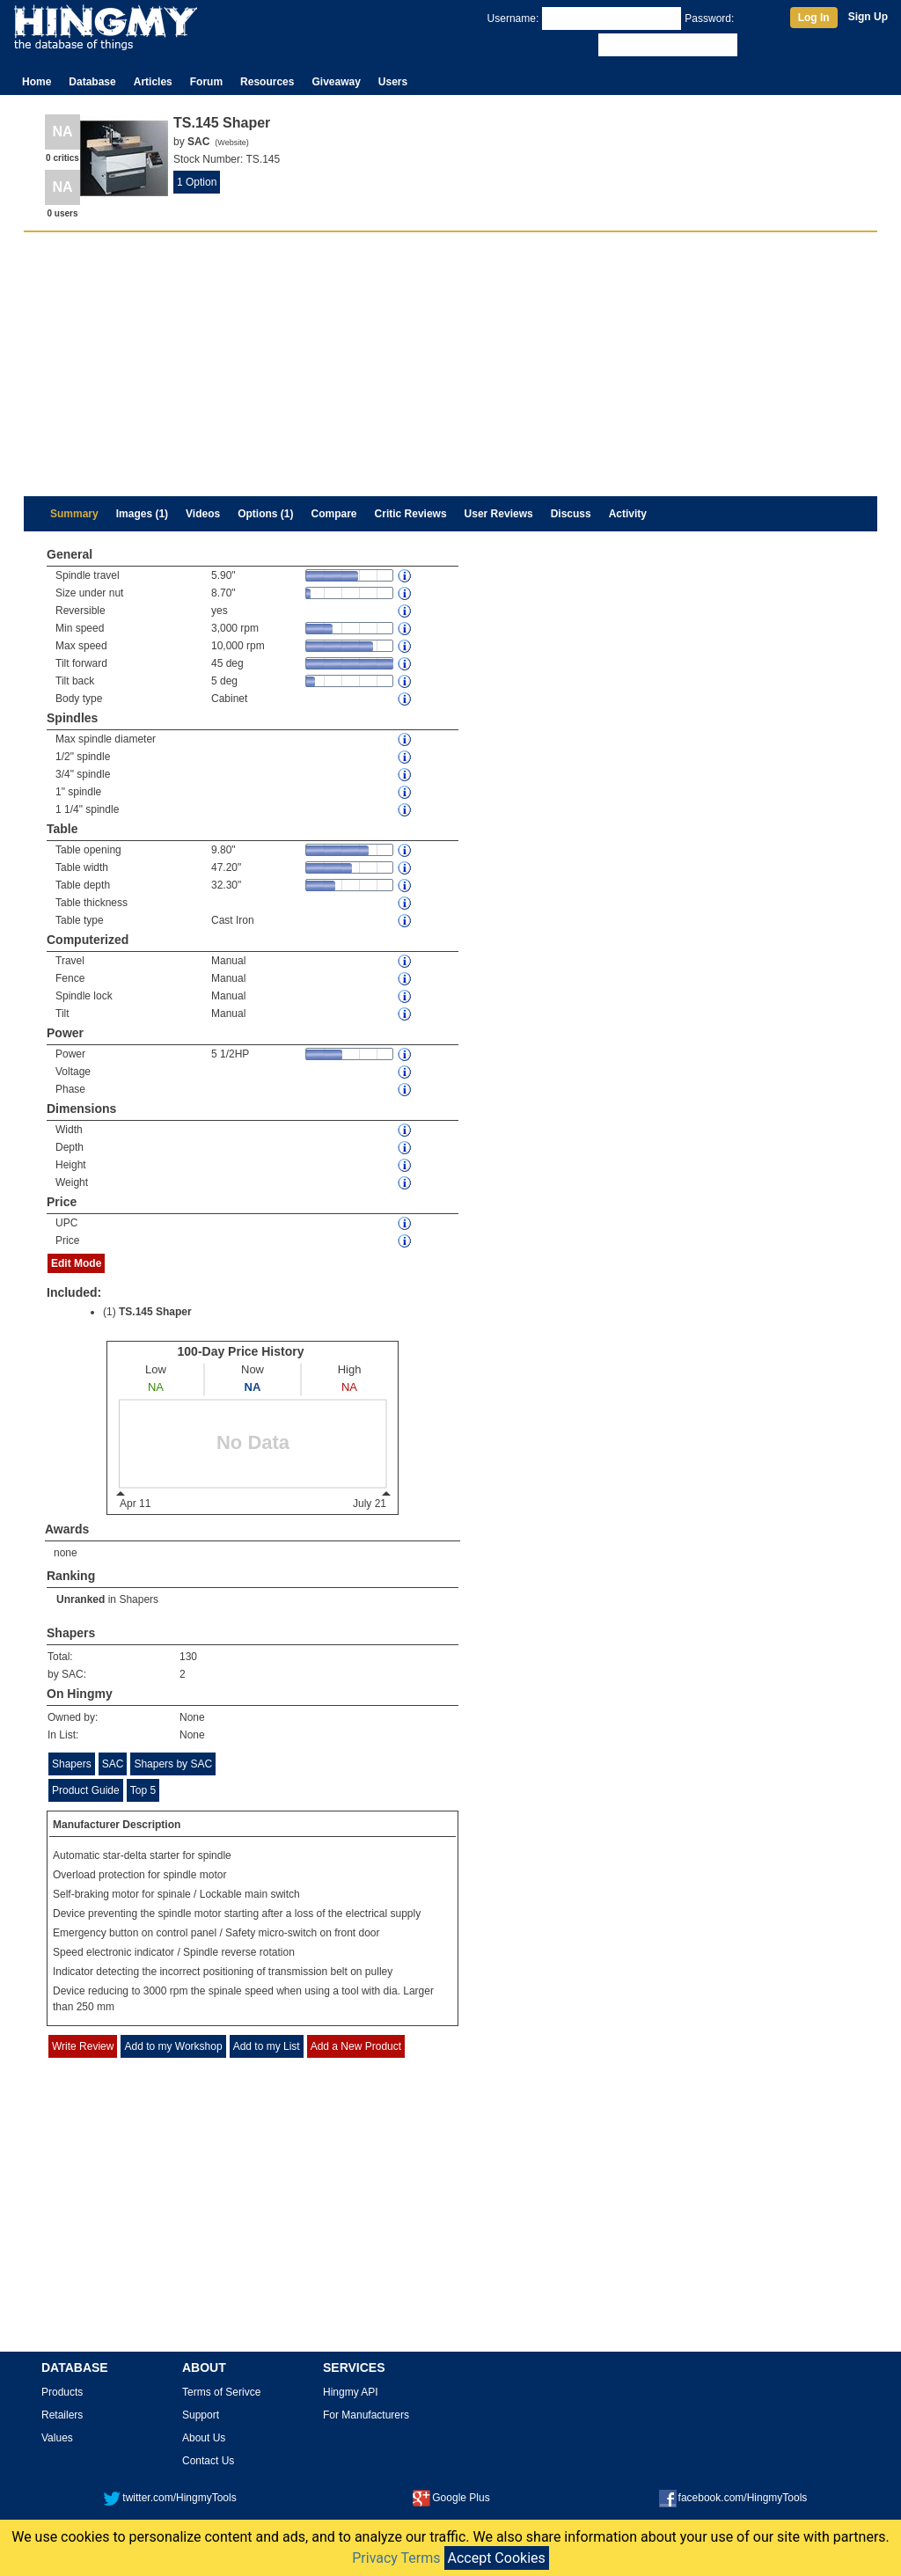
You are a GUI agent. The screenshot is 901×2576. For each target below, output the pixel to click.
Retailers (62, 2415)
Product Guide (86, 1790)
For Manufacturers (366, 2415)
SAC (113, 1764)
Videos (203, 514)
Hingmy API (350, 2392)
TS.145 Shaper (155, 1312)
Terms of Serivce (221, 2392)
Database (92, 82)
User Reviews (499, 514)
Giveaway (335, 82)
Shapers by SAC (173, 1764)
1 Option (196, 182)
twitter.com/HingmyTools (169, 2498)
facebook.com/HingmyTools (733, 2498)
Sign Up (868, 17)
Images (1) (142, 514)
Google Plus (451, 2498)
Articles (153, 82)
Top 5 (143, 1790)
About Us (203, 2438)
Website (231, 142)
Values (57, 2438)
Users (392, 82)
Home (36, 82)
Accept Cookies (497, 2558)
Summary (74, 514)
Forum (206, 82)
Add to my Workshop (173, 2046)
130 (188, 1656)
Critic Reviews (411, 514)
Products (62, 2392)
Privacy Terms (396, 2558)
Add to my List (266, 2046)
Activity (628, 514)
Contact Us (208, 2461)
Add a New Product (356, 2046)
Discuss (571, 514)
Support (200, 2415)
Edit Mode (76, 1263)
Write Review (83, 2046)
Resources (267, 82)
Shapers (138, 1599)
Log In (814, 17)
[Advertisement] (450, 364)
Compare (334, 514)
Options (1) (265, 514)
